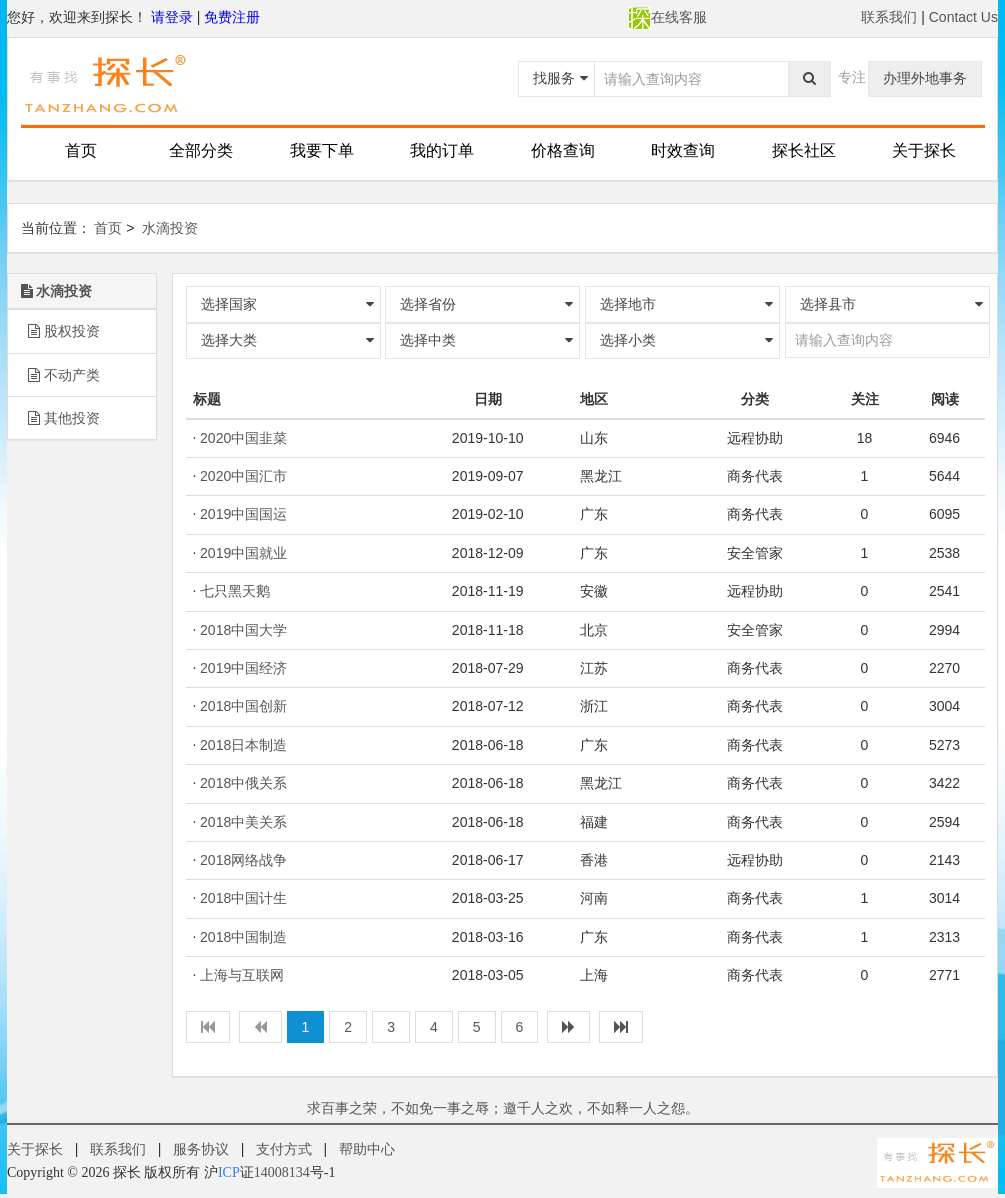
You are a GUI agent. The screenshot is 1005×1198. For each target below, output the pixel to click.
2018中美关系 (243, 822)
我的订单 (442, 150)
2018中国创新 (243, 706)
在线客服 (667, 17)
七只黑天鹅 (235, 591)
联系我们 (889, 17)
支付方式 (284, 1149)
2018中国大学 (243, 630)
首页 (81, 150)
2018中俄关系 (243, 783)
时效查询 (683, 150)
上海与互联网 (242, 975)
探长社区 (804, 150)
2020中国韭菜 (243, 438)
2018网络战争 (243, 860)
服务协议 (201, 1149)
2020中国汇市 (243, 476)
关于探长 (924, 150)
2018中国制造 (243, 937)
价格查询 (563, 150)
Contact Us (963, 17)
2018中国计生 (243, 898)
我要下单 (322, 150)
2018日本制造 (243, 745)
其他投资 (64, 418)
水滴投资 (170, 228)
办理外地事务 (925, 78)
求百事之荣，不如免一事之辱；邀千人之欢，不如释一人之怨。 (503, 1108)
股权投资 (64, 331)
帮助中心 (367, 1149)
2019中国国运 (243, 514)
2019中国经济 (243, 668)
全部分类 (201, 150)
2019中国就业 (243, 553)
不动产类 (64, 375)
